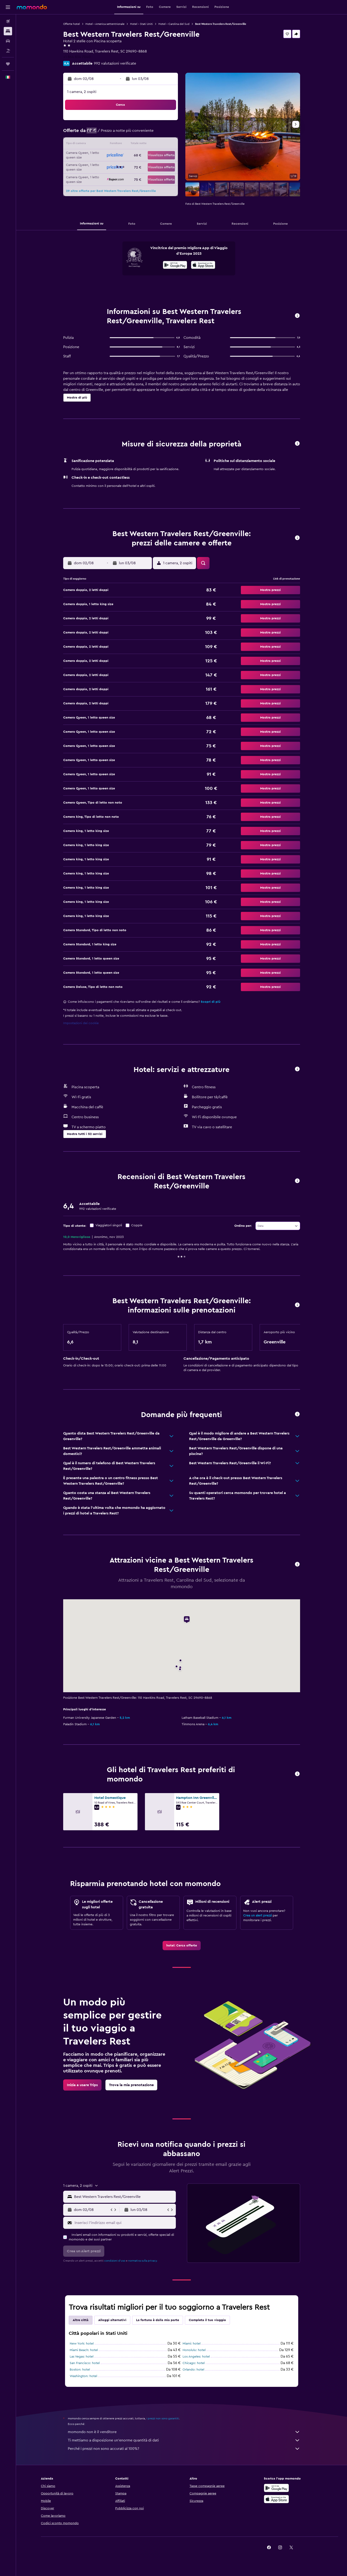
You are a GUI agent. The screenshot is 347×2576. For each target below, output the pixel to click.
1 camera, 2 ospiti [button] (81, 92)
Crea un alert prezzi (257, 1915)
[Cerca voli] (8, 21)
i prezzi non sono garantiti (162, 2418)
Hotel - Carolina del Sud (174, 24)
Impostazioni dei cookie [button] (81, 1023)
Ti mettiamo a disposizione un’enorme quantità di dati (184, 2440)
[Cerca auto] (8, 41)
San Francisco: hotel (85, 2363)
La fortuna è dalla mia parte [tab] (157, 2320)
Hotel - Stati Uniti (141, 24)
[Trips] (8, 64)
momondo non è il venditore (184, 2432)
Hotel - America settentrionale (104, 24)
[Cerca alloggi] (8, 31)
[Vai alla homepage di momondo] (32, 7)
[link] (182, 1945)
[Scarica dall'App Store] (203, 266)
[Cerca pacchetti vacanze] (8, 50)
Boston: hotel (80, 2369)
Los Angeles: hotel (196, 2356)
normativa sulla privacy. (142, 2260)
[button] (8, 7)
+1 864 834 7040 (77, 57)
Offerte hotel (71, 24)
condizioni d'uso (114, 2260)
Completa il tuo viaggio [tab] (207, 2320)
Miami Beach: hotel (84, 2350)
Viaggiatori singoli (108, 1225)
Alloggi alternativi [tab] (112, 2320)
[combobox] (277, 1226)
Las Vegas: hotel (81, 2356)
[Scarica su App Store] (276, 2499)
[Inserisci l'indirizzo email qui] (124, 2223)
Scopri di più (210, 1001)
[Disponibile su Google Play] (175, 266)
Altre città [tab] (80, 2320)
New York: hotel (82, 2343)
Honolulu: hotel (194, 2350)
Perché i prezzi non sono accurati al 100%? (184, 2448)
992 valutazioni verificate (115, 63)
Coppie (136, 1225)
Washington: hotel (83, 2376)
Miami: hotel (191, 2343)
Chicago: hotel (194, 2363)
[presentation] (203, 265)
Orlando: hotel (193, 2369)
